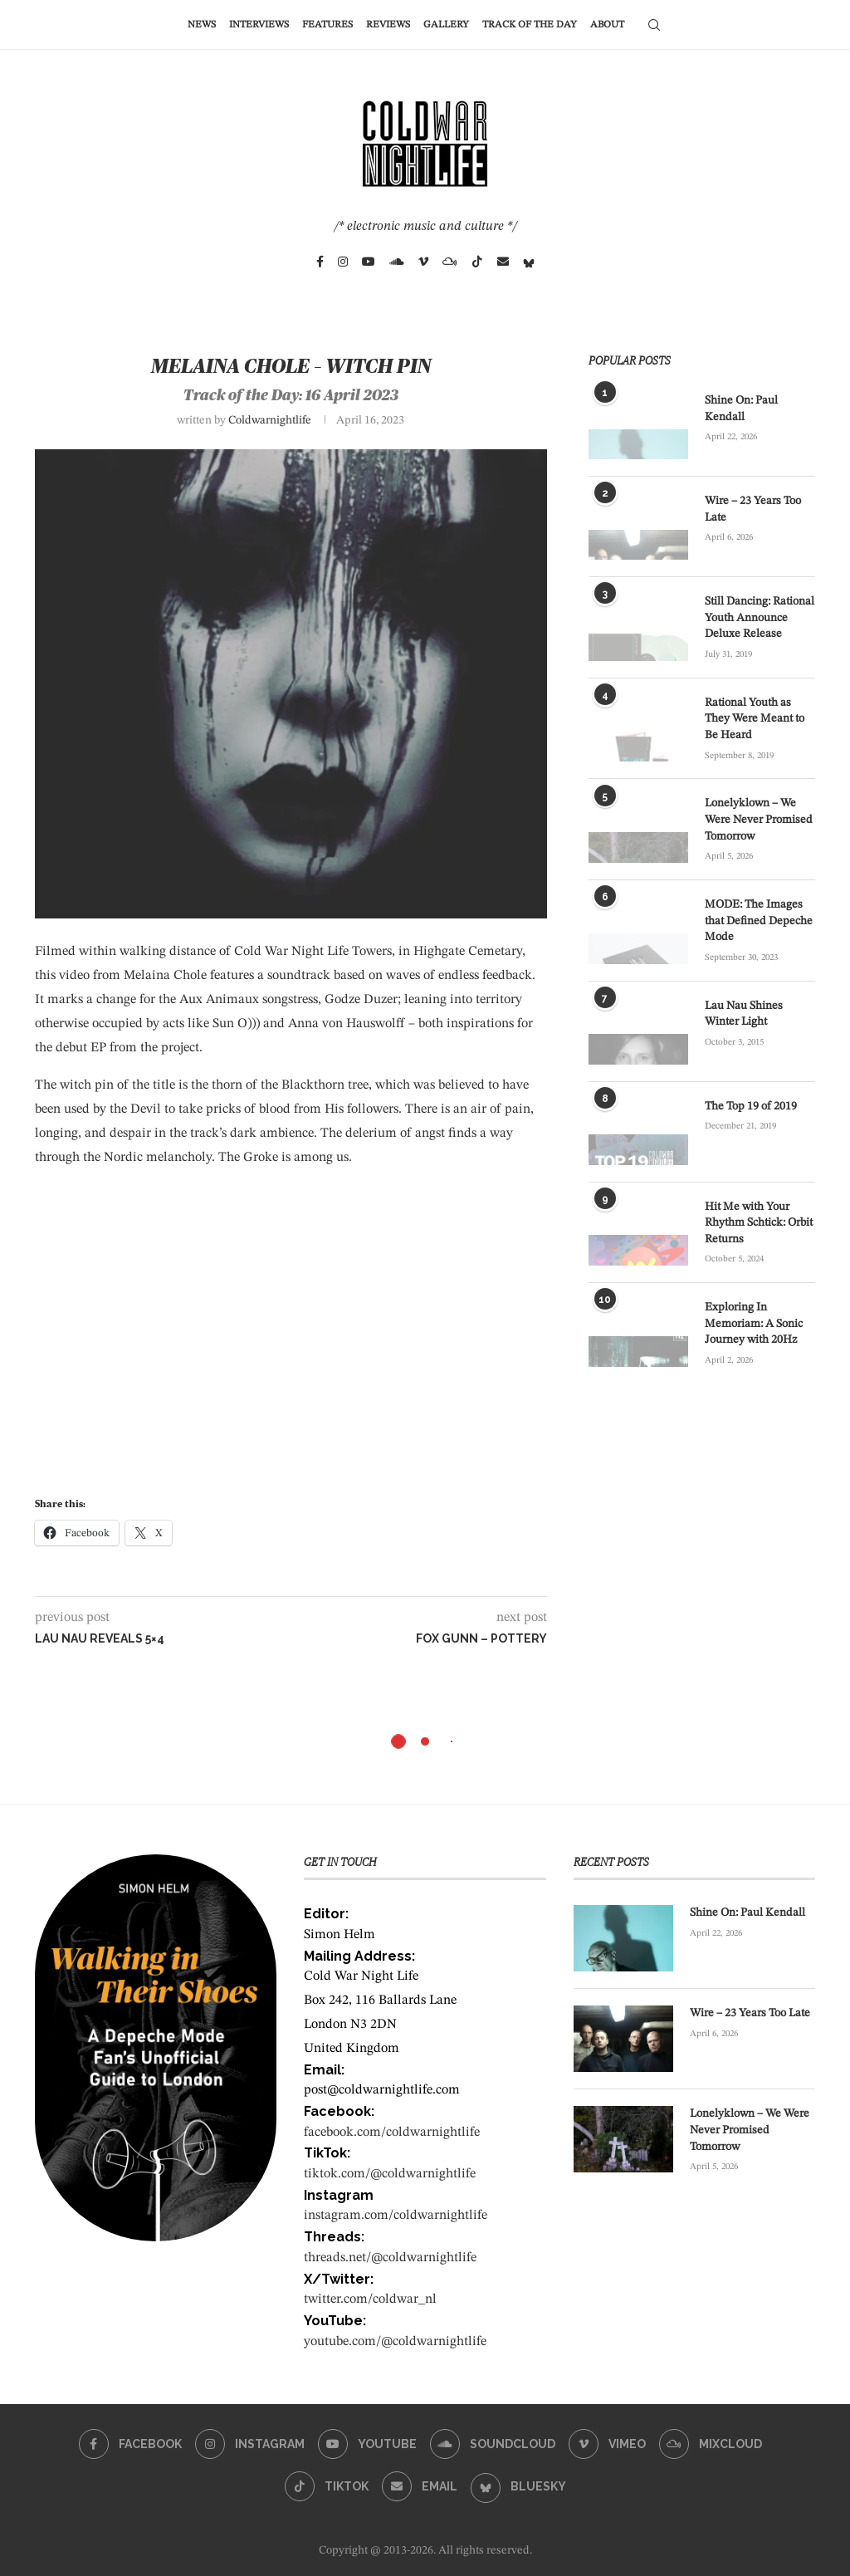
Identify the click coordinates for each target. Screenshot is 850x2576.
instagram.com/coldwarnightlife (395, 2215)
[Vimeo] (423, 261)
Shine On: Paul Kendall (741, 408)
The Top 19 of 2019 (751, 1106)
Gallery (446, 25)
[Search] (654, 25)
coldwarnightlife (269, 420)
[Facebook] (320, 261)
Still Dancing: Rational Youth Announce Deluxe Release (759, 617)
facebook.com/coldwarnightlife (392, 2132)
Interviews (259, 25)
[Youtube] (368, 261)
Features (327, 25)
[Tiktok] (477, 261)
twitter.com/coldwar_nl (370, 2299)
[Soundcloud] (396, 261)
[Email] (503, 261)
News (202, 25)
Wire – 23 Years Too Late (753, 509)
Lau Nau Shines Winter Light (744, 1014)
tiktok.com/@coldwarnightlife (390, 2174)
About (607, 25)
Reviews (388, 25)
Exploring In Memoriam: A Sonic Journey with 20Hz (754, 1323)
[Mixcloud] (449, 261)
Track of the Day (529, 25)
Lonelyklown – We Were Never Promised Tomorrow (759, 819)
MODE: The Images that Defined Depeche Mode (759, 921)
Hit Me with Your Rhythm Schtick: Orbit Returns (759, 1223)
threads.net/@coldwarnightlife (390, 2258)
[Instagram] (343, 261)
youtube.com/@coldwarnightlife (395, 2341)
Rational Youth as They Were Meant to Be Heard (754, 719)
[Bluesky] (529, 261)
